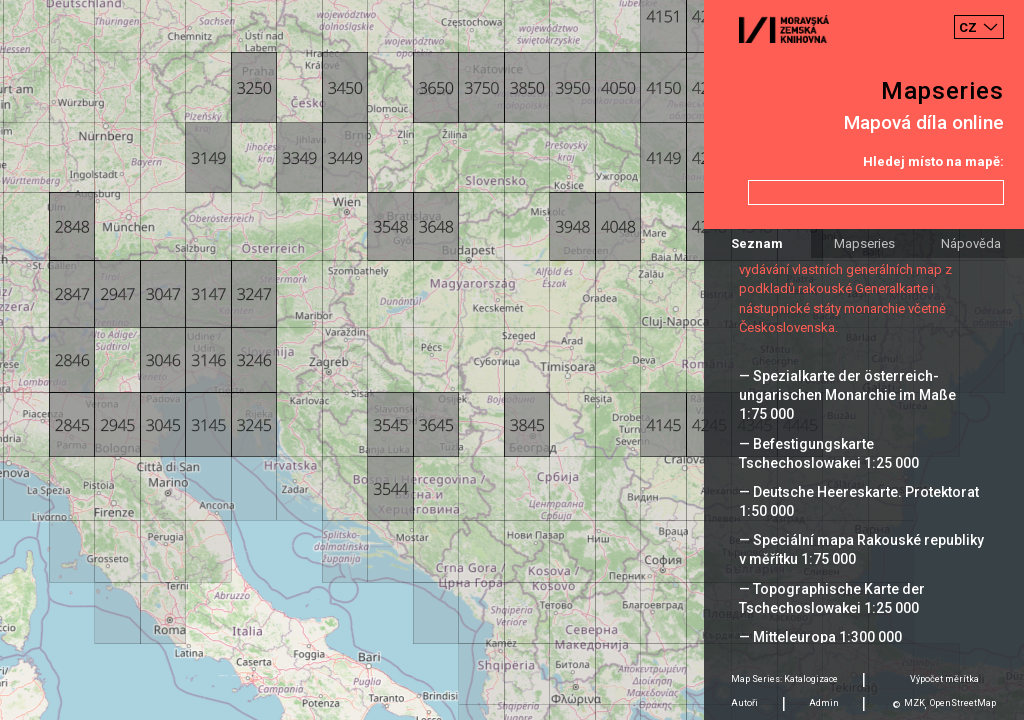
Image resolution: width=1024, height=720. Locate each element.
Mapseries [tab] (864, 243)
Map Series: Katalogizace (784, 679)
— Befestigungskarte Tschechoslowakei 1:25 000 (829, 453)
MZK (914, 703)
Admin (824, 703)
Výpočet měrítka (944, 679)
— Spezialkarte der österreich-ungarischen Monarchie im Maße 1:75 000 (847, 395)
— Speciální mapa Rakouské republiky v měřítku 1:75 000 (861, 549)
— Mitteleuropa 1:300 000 (820, 637)
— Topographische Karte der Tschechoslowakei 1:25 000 (832, 598)
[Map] (512, 360)
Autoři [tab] (744, 703)
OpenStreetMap (963, 703)
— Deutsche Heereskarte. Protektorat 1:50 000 (859, 501)
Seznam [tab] (757, 243)
